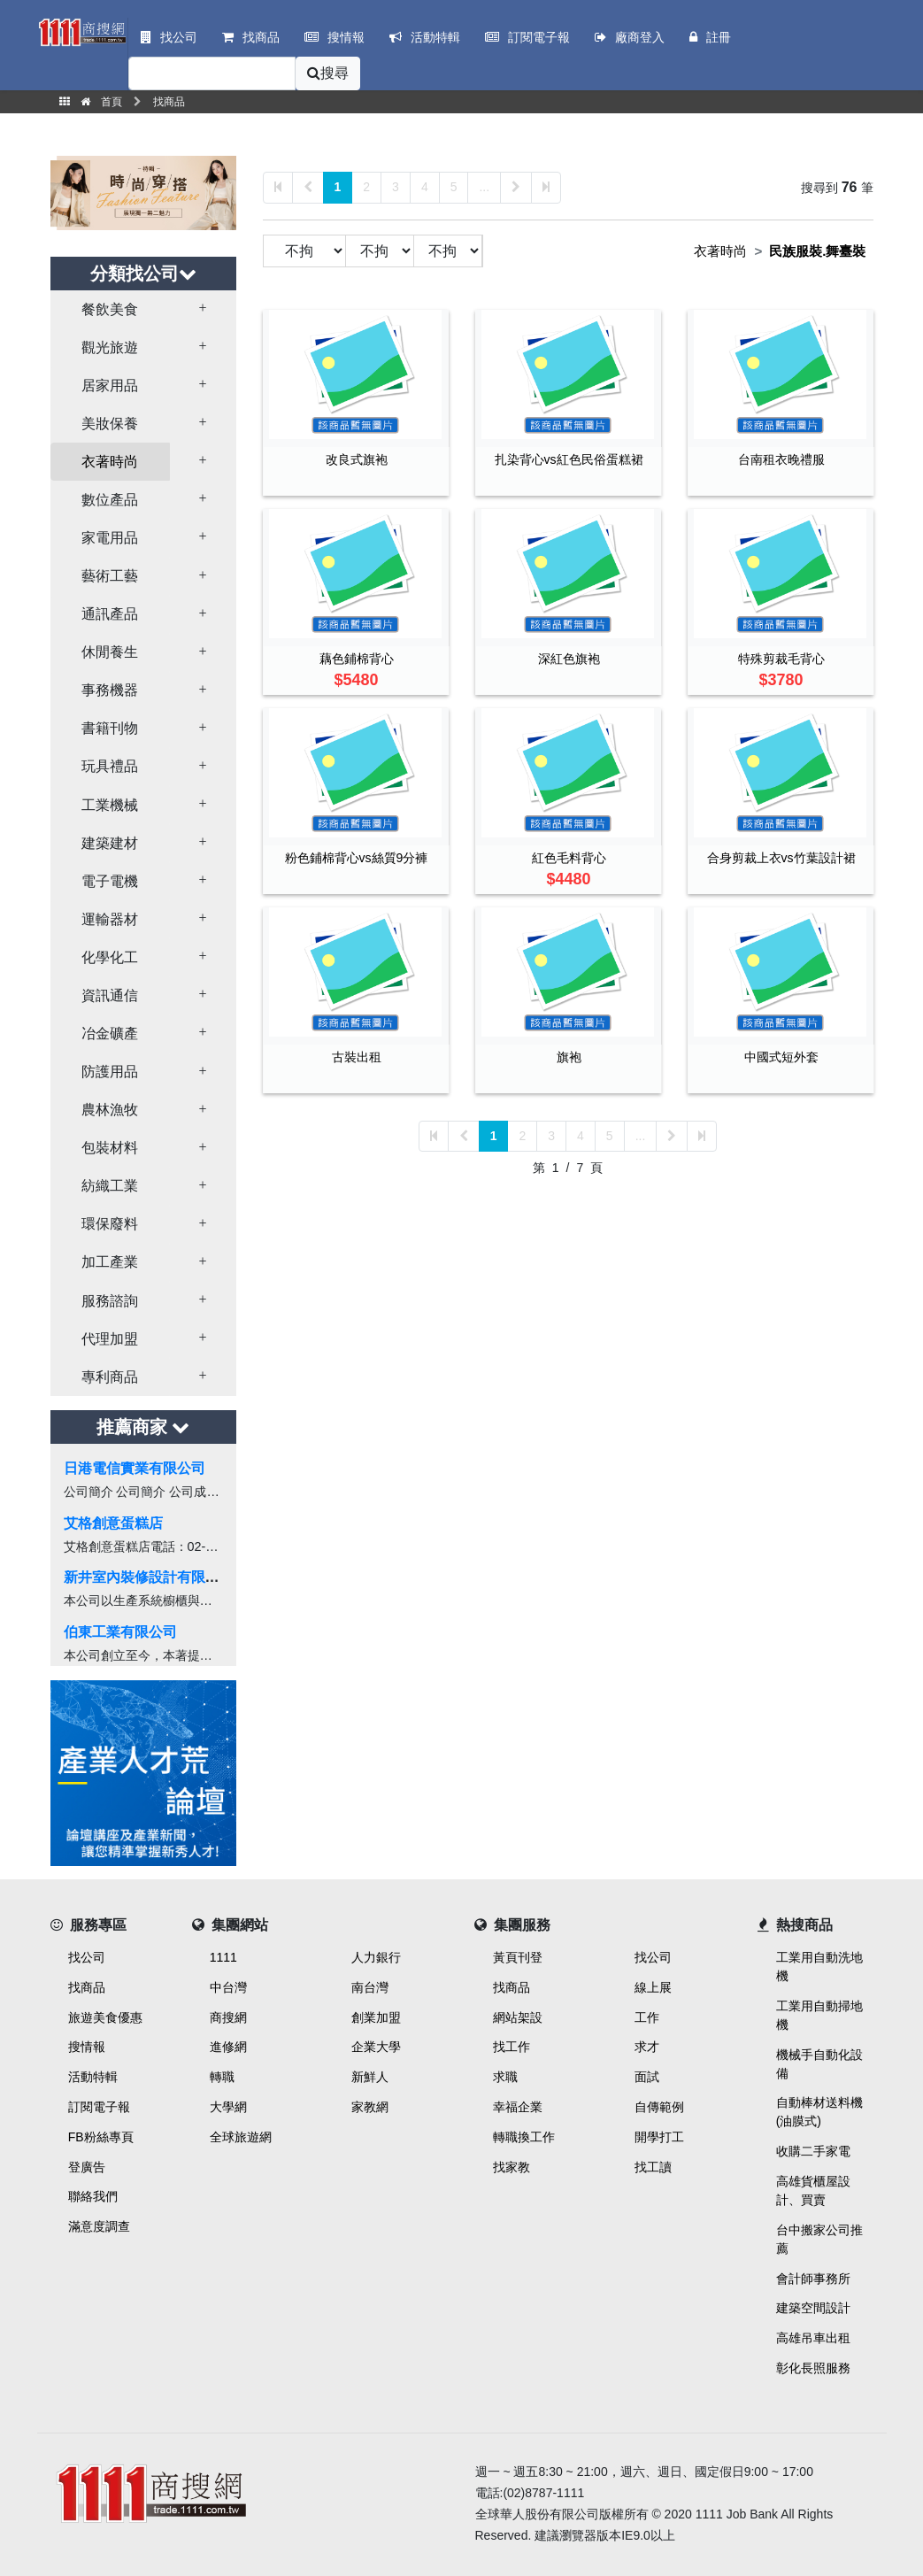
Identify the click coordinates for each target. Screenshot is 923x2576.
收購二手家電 (813, 2151)
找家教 (511, 2167)
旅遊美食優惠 (105, 2017)
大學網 (228, 2107)
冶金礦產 (109, 1033)
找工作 (511, 2047)
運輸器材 (109, 919)
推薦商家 (143, 1427)
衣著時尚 (109, 461)
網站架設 (517, 2017)
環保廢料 (109, 1223)
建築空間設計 (813, 2308)
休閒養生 (109, 651)
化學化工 (109, 957)
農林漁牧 (109, 1109)
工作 (647, 2017)
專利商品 (109, 1376)
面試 (647, 2077)
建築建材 (109, 843)
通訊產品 (109, 613)
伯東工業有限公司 (120, 1631)
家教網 (369, 2107)
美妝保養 (109, 423)
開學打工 (659, 2137)
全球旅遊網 (241, 2137)
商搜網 (228, 2017)
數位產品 (109, 499)
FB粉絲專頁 (101, 2137)
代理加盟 (109, 1338)
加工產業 (109, 1261)
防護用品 (109, 1071)
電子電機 (109, 881)
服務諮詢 (109, 1300)
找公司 (86, 1957)
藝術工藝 (109, 575)
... (484, 187)
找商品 (86, 1987)
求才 (647, 2047)
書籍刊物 (109, 728)
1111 (223, 1957)
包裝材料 (109, 1147)
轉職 (222, 2077)
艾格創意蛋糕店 (113, 1523)
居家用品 (109, 385)
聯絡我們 (93, 2196)
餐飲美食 (109, 309)
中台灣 (228, 1987)
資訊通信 (109, 995)
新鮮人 (369, 2077)
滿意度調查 (99, 2226)
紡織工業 (109, 1185)
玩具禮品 (109, 766)
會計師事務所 (813, 2278)
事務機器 (109, 690)
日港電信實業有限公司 (134, 1468)
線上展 (653, 1987)
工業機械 (109, 805)
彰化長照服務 (813, 2368)
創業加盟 (376, 2017)
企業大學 (376, 2047)
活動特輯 (93, 2077)
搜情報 (86, 2047)
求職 (505, 2077)
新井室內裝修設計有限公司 (149, 1577)
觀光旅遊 (109, 347)
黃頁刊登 (517, 1957)
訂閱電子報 (99, 2107)
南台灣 (369, 1987)
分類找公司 (143, 273)
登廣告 (86, 2167)
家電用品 (109, 537)
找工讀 (653, 2167)
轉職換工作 (524, 2137)
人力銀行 (376, 1957)
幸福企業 (517, 2107)
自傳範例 (659, 2107)
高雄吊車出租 (813, 2338)
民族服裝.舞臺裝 (817, 250)
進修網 (228, 2047)
